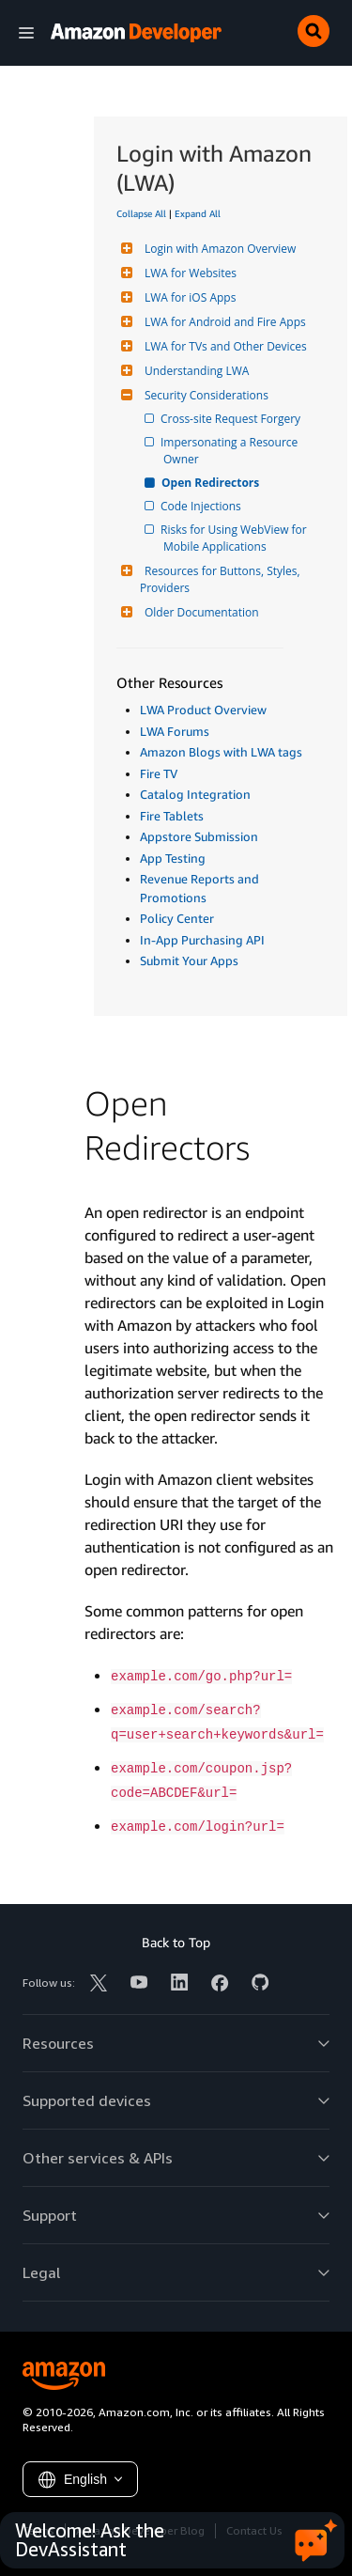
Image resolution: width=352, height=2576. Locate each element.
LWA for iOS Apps (188, 297)
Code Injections (202, 506)
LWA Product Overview (203, 709)
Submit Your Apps (189, 960)
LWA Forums (174, 731)
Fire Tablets (172, 815)
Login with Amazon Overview (218, 249)
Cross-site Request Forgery (231, 419)
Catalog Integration (195, 794)
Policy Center (177, 918)
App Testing (173, 858)
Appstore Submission (199, 836)
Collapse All (141, 213)
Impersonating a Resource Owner (231, 450)
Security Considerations (204, 395)
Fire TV (158, 773)
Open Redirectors (211, 483)
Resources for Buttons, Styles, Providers (221, 579)
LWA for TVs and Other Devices (223, 346)
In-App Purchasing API (202, 939)
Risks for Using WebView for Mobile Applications (236, 538)
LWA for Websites (188, 273)
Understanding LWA (194, 371)
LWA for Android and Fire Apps (223, 322)
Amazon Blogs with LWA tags (221, 751)
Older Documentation (199, 612)
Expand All (198, 213)
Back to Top (176, 1942)
